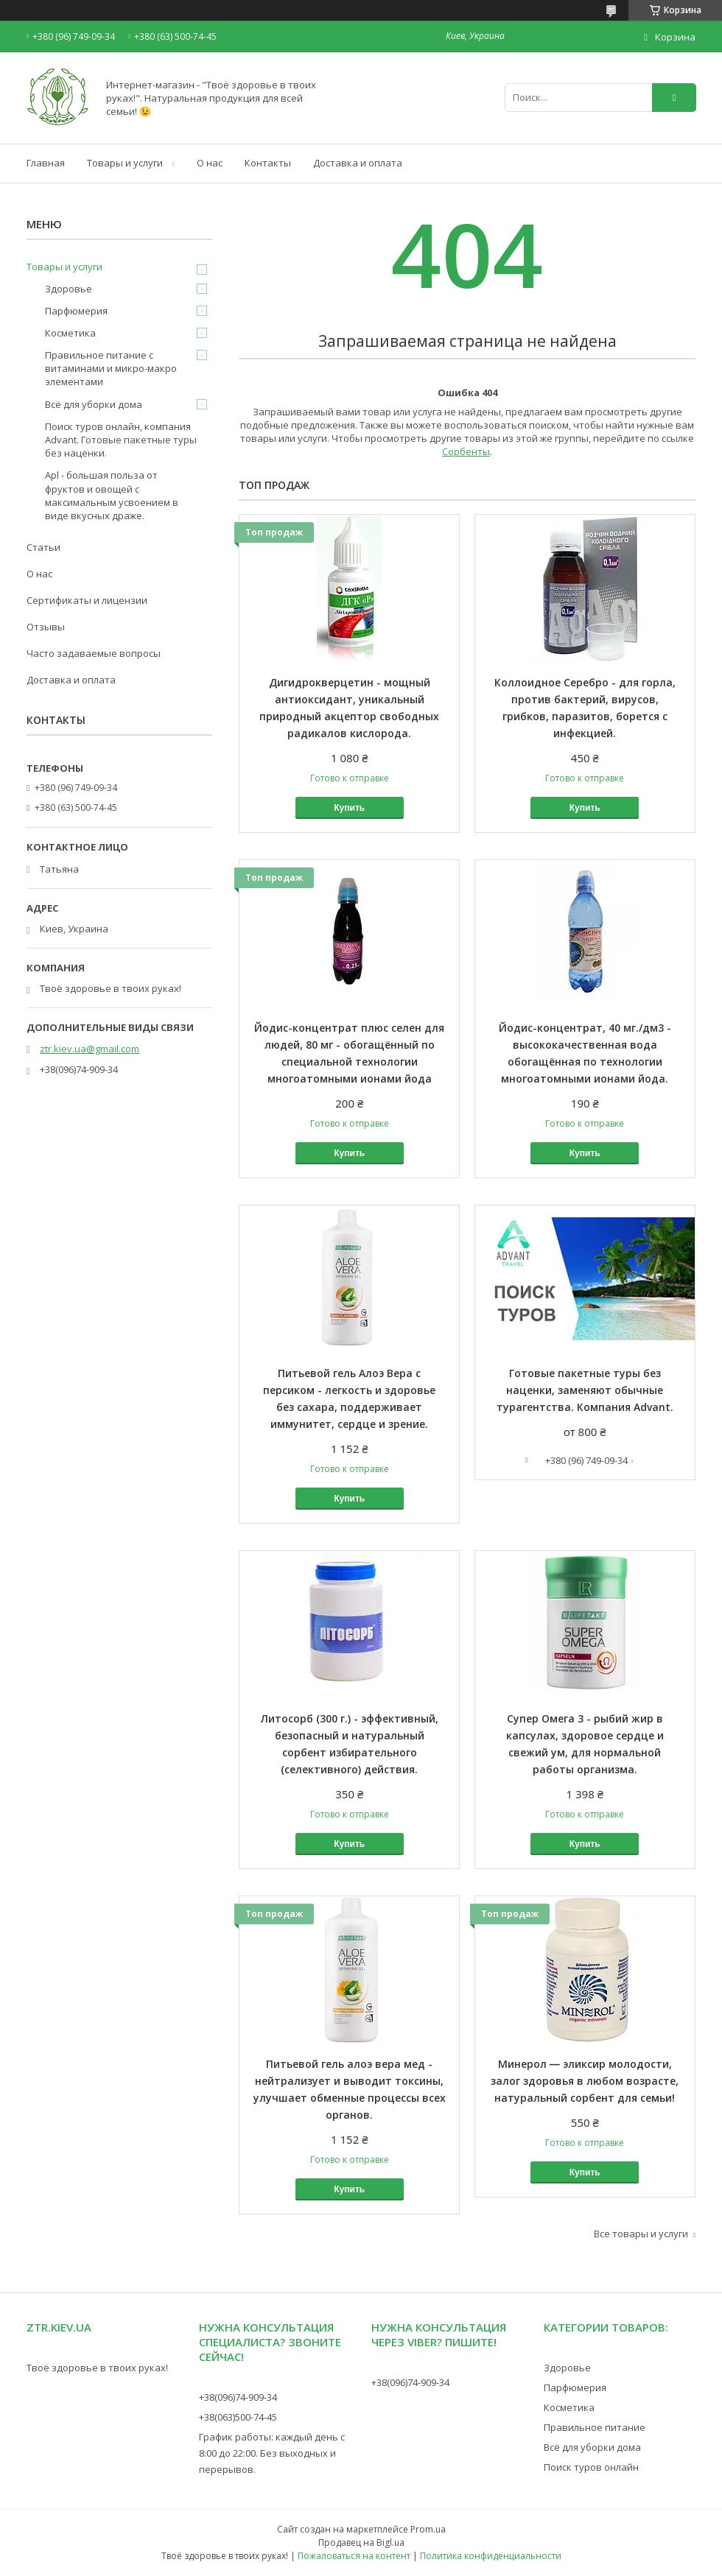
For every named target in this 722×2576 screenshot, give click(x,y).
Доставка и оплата (357, 162)
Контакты (268, 162)
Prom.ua (428, 2529)
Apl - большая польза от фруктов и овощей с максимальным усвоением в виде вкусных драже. (111, 495)
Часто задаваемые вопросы (94, 653)
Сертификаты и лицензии (87, 600)
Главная (46, 162)
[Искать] (674, 97)
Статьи (43, 547)
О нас (209, 162)
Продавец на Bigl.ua (361, 2542)
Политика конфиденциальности (490, 2555)
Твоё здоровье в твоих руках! (97, 2367)
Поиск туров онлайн (591, 2467)
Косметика (70, 332)
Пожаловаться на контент (354, 2555)
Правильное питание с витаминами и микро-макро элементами (111, 368)
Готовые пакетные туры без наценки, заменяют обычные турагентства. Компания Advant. (585, 1390)
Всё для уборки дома (93, 404)
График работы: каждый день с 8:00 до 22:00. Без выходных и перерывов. (272, 2453)
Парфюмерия (76, 310)
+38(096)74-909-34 (238, 2397)
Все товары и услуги (641, 2233)
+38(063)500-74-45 (238, 2417)
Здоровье (68, 288)
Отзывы (46, 626)
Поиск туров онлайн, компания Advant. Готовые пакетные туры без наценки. (121, 440)
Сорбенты (466, 451)
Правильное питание (594, 2427)
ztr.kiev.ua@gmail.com (89, 1049)
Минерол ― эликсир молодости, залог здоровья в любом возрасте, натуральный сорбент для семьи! (585, 2081)
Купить (349, 808)
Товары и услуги (125, 162)
